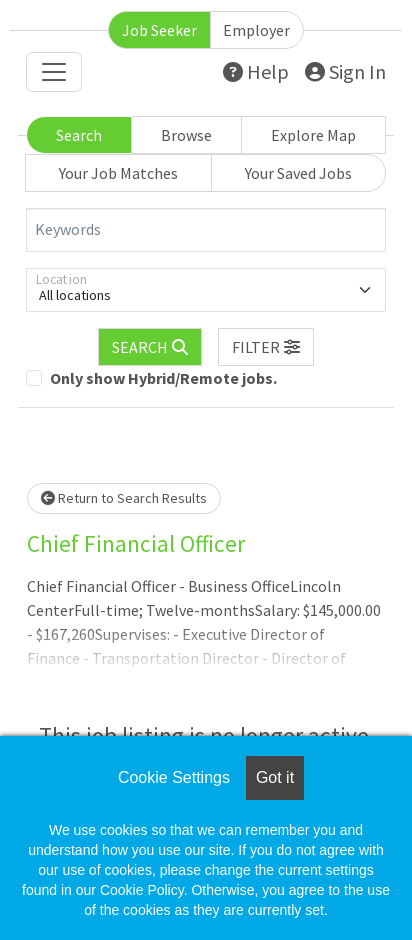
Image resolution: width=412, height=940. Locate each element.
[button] (266, 347)
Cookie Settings (174, 777)
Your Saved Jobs (298, 173)
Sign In (345, 71)
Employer (256, 30)
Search (79, 135)
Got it (275, 777)
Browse (186, 135)
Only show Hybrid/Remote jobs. (163, 378)
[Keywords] (206, 230)
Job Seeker (159, 30)
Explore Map (313, 135)
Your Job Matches (118, 173)
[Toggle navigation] (54, 72)
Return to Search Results (124, 498)
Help (256, 71)
